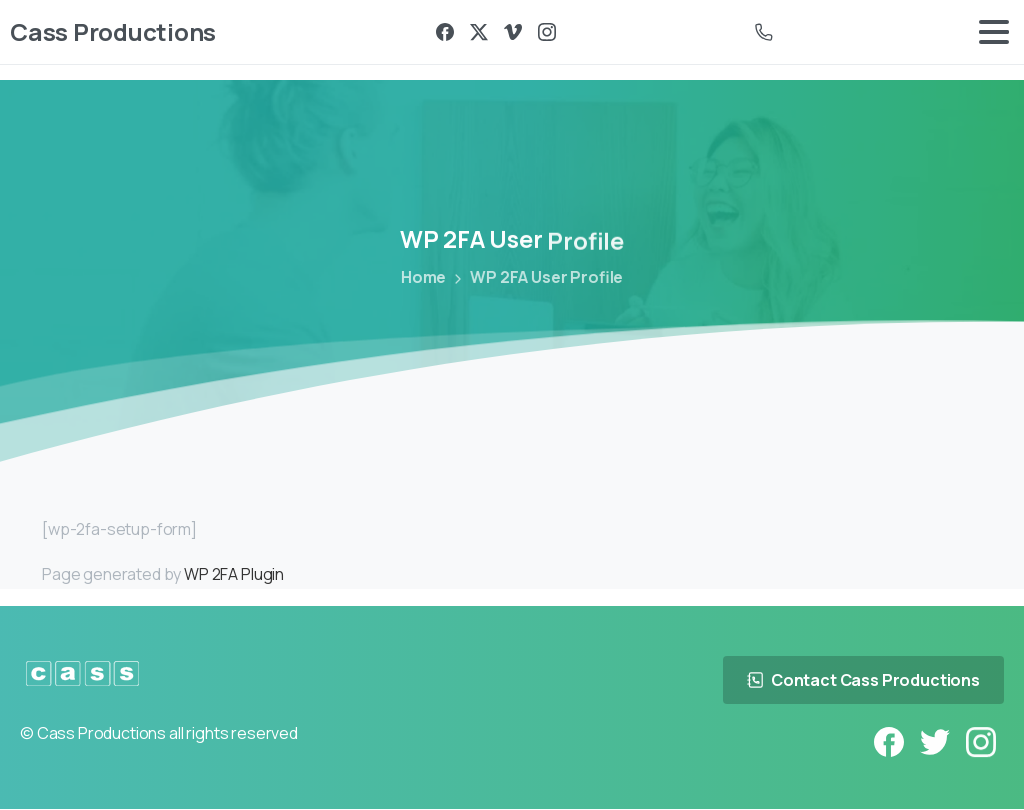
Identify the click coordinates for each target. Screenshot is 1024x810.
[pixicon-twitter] (935, 742)
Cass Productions (113, 31)
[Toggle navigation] (994, 32)
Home (422, 277)
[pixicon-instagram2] (981, 744)
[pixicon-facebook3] (889, 741)
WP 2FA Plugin (234, 574)
